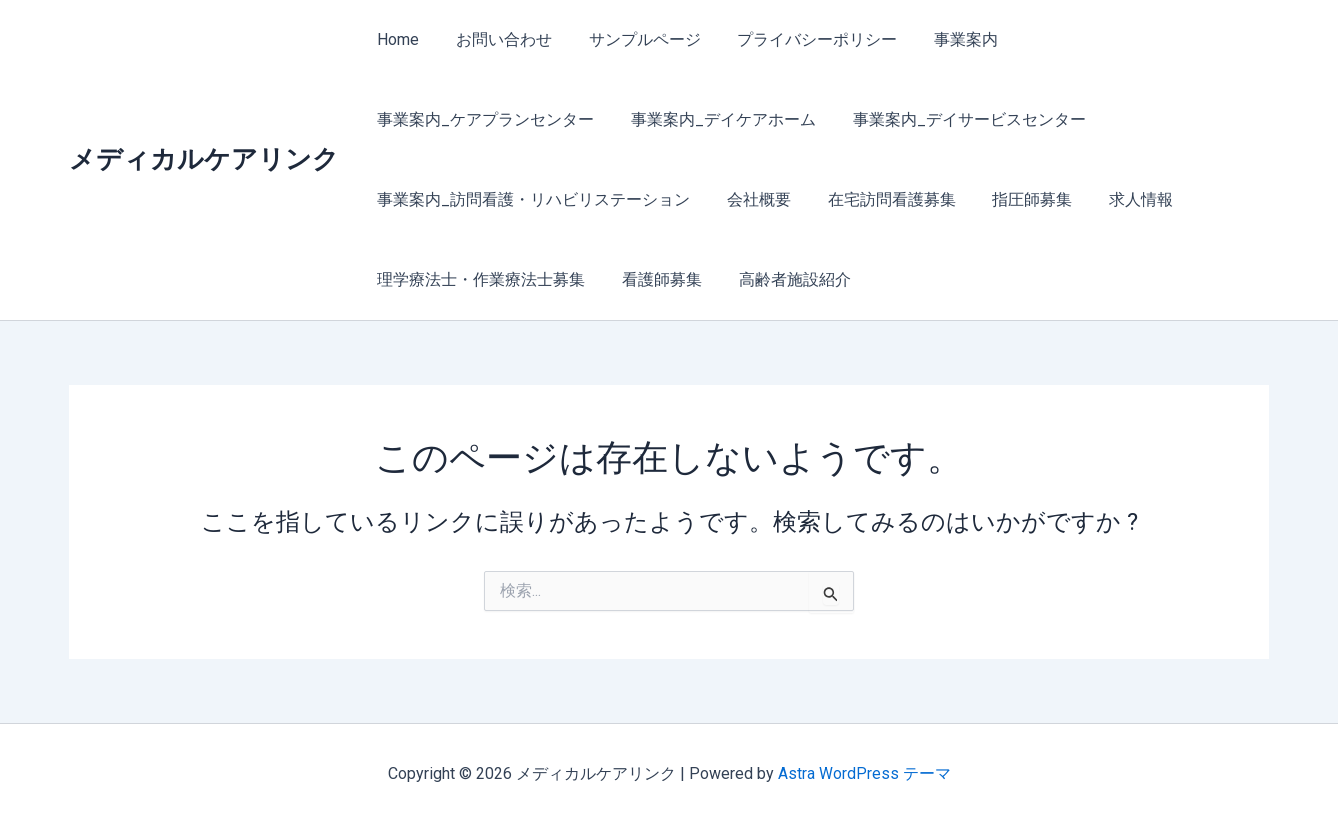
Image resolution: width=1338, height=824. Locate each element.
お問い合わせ (497, 39)
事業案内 (945, 39)
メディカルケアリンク (204, 159)
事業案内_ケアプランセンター (1117, 39)
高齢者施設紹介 (431, 279)
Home (396, 39)
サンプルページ (633, 39)
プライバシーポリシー (801, 39)
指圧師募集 (671, 199)
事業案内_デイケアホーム (467, 119)
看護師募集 (1119, 199)
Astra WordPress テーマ (864, 773)
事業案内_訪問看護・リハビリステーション (1013, 119)
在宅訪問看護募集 (535, 199)
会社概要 (407, 199)
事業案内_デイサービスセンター (708, 119)
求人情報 (775, 199)
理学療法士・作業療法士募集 (943, 199)
